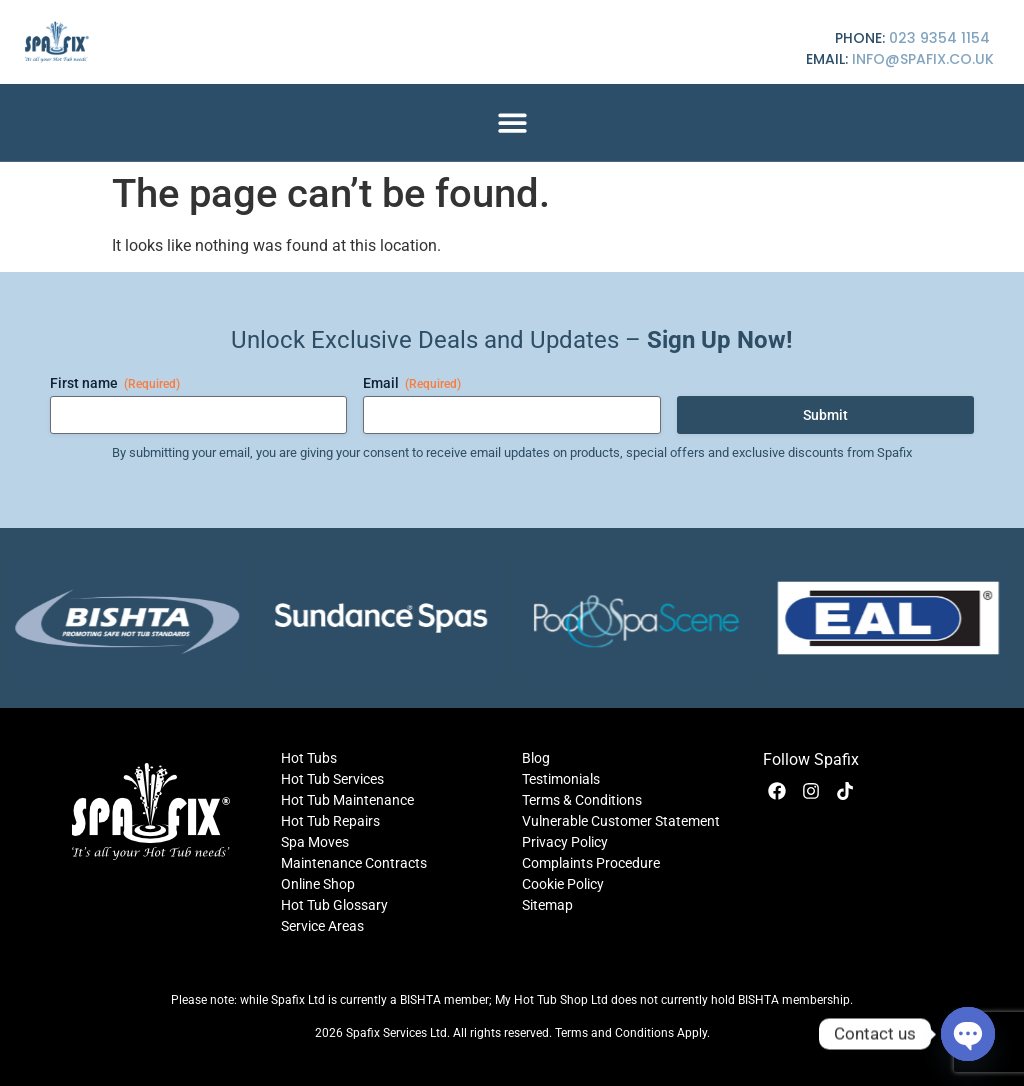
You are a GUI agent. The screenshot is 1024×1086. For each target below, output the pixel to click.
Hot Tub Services (332, 779)
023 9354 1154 (939, 38)
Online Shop (318, 884)
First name (115, 384)
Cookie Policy (563, 884)
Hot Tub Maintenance (347, 800)
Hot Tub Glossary (334, 905)
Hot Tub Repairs (330, 821)
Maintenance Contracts (354, 863)
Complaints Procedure (591, 863)
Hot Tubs (309, 758)
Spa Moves (315, 842)
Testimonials (561, 779)
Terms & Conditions (582, 800)
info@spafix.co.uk (923, 59)
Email (412, 384)
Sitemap (547, 905)
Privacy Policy (565, 842)
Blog (536, 758)
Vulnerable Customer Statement (621, 821)
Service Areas (322, 926)
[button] (512, 122)
